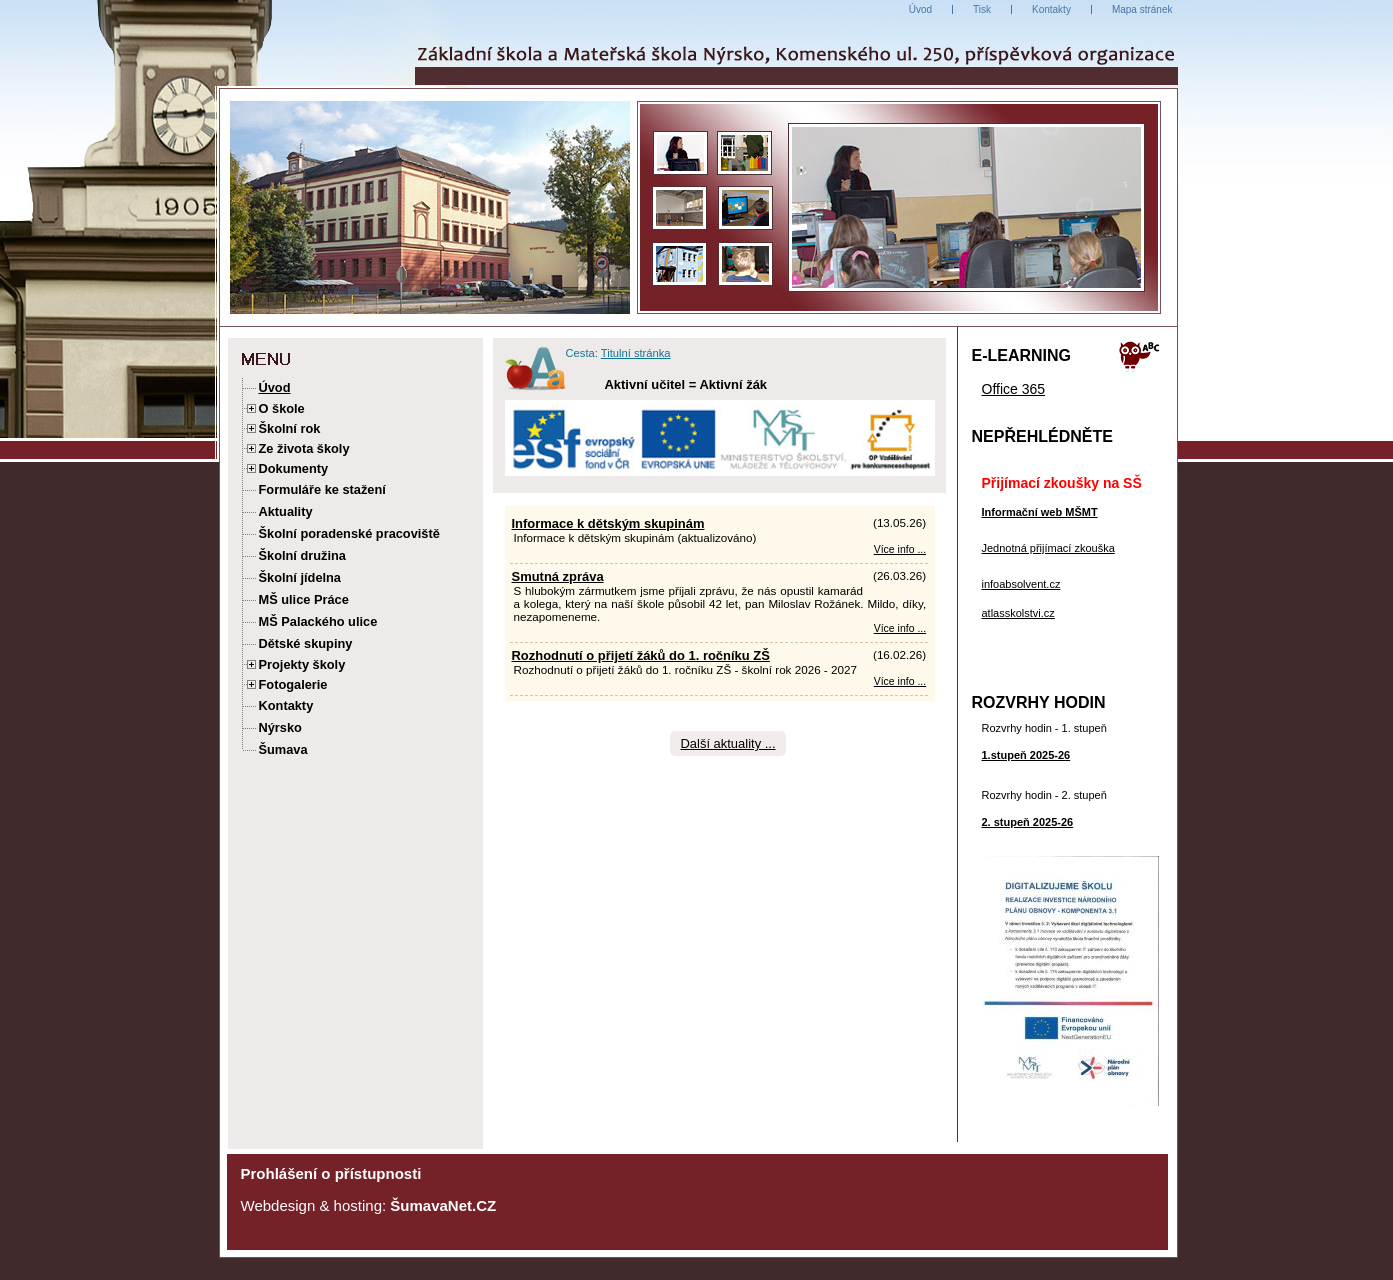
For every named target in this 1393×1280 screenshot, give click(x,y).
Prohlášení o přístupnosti (331, 1173)
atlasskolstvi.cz (1018, 613)
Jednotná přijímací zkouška (1048, 548)
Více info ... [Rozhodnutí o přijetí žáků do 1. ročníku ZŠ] (900, 681)
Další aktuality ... (727, 743)
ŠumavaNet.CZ (443, 1205)
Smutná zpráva (558, 576)
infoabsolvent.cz (1021, 584)
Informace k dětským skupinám (608, 523)
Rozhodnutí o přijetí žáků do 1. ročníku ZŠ (641, 655)
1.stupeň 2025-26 (1026, 755)
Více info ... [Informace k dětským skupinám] (900, 549)
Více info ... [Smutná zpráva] (900, 628)
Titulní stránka (636, 353)
